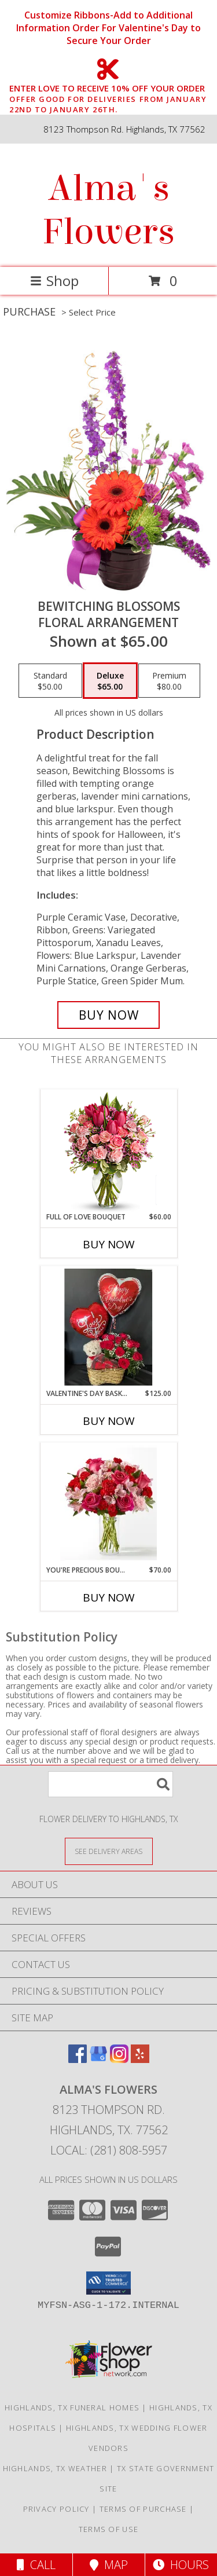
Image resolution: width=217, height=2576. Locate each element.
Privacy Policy (56, 2509)
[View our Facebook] (77, 2059)
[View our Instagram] (119, 2059)
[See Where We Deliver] (109, 1850)
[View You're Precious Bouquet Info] (108, 1503)
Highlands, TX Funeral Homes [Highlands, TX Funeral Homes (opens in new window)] (72, 2407)
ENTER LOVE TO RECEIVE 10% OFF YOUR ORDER (112, 88)
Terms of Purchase (143, 2509)
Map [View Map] (109, 2565)
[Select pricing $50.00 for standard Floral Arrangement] (50, 681)
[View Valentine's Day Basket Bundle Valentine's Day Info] (108, 1327)
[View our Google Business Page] (98, 2059)
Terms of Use (109, 2529)
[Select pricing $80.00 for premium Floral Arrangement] (169, 681)
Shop (54, 280)
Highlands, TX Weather (55, 2468)
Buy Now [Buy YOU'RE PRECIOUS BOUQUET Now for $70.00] (109, 1597)
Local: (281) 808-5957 (108, 2150)
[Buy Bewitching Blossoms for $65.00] (108, 1015)
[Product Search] (110, 1784)
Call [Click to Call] (36, 2565)
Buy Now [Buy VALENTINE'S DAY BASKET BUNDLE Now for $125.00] (109, 1420)
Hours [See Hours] (181, 2565)
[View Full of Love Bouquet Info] (108, 1150)
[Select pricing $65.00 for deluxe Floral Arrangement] (110, 681)
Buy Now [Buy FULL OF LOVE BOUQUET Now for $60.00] (109, 1244)
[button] (108, 2283)
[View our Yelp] (140, 2059)
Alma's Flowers (108, 210)
